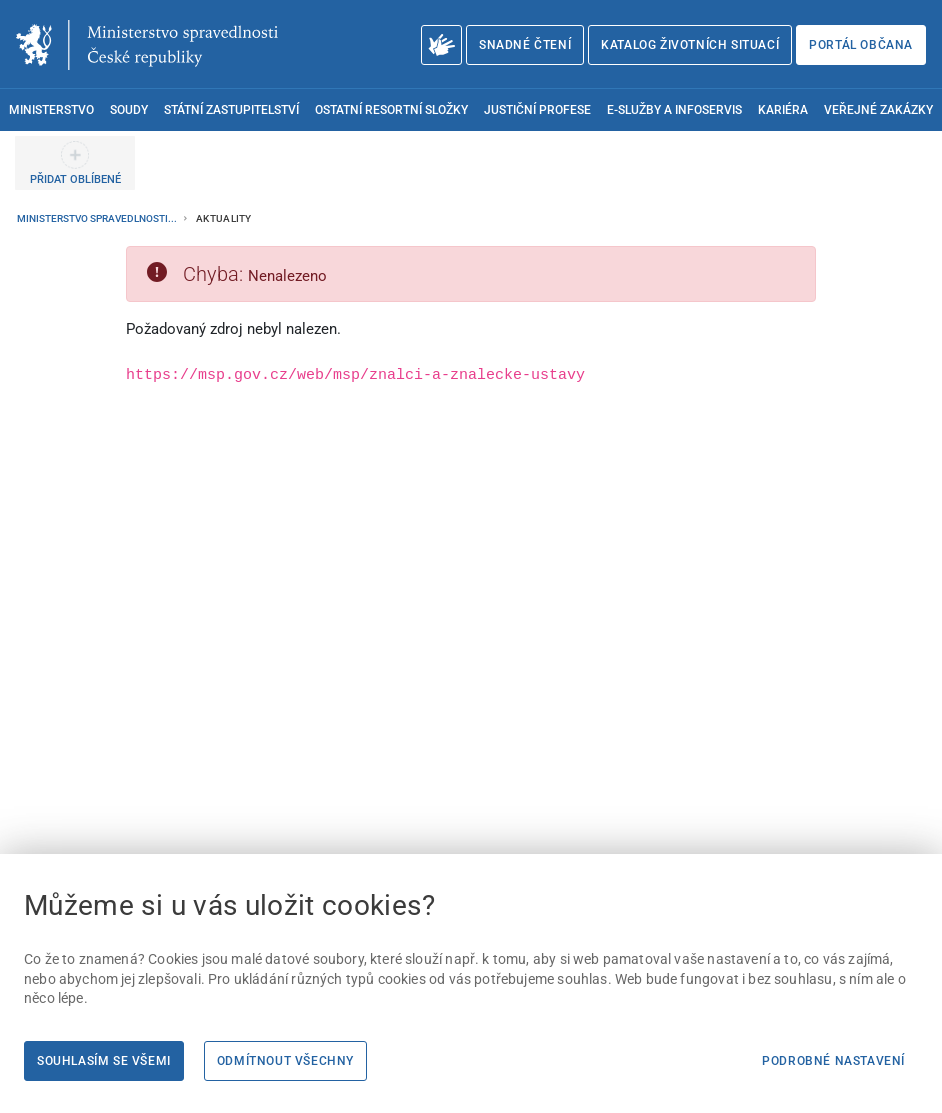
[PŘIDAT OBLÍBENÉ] (75, 163)
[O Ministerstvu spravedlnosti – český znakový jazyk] (441, 45)
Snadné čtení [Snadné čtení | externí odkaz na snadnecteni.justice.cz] (525, 45)
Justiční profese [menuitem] (537, 110)
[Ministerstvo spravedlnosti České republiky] (147, 45)
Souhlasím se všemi (104, 1061)
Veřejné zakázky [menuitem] (878, 110)
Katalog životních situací (690, 45)
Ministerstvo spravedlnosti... (98, 218)
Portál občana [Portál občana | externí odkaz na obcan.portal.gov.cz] (861, 45)
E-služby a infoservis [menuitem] (674, 110)
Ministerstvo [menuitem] (51, 110)
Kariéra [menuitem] (783, 110)
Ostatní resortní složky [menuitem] (391, 110)
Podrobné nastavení (833, 1061)
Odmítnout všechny (285, 1061)
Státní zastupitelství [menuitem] (231, 110)
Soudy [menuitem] (129, 110)
